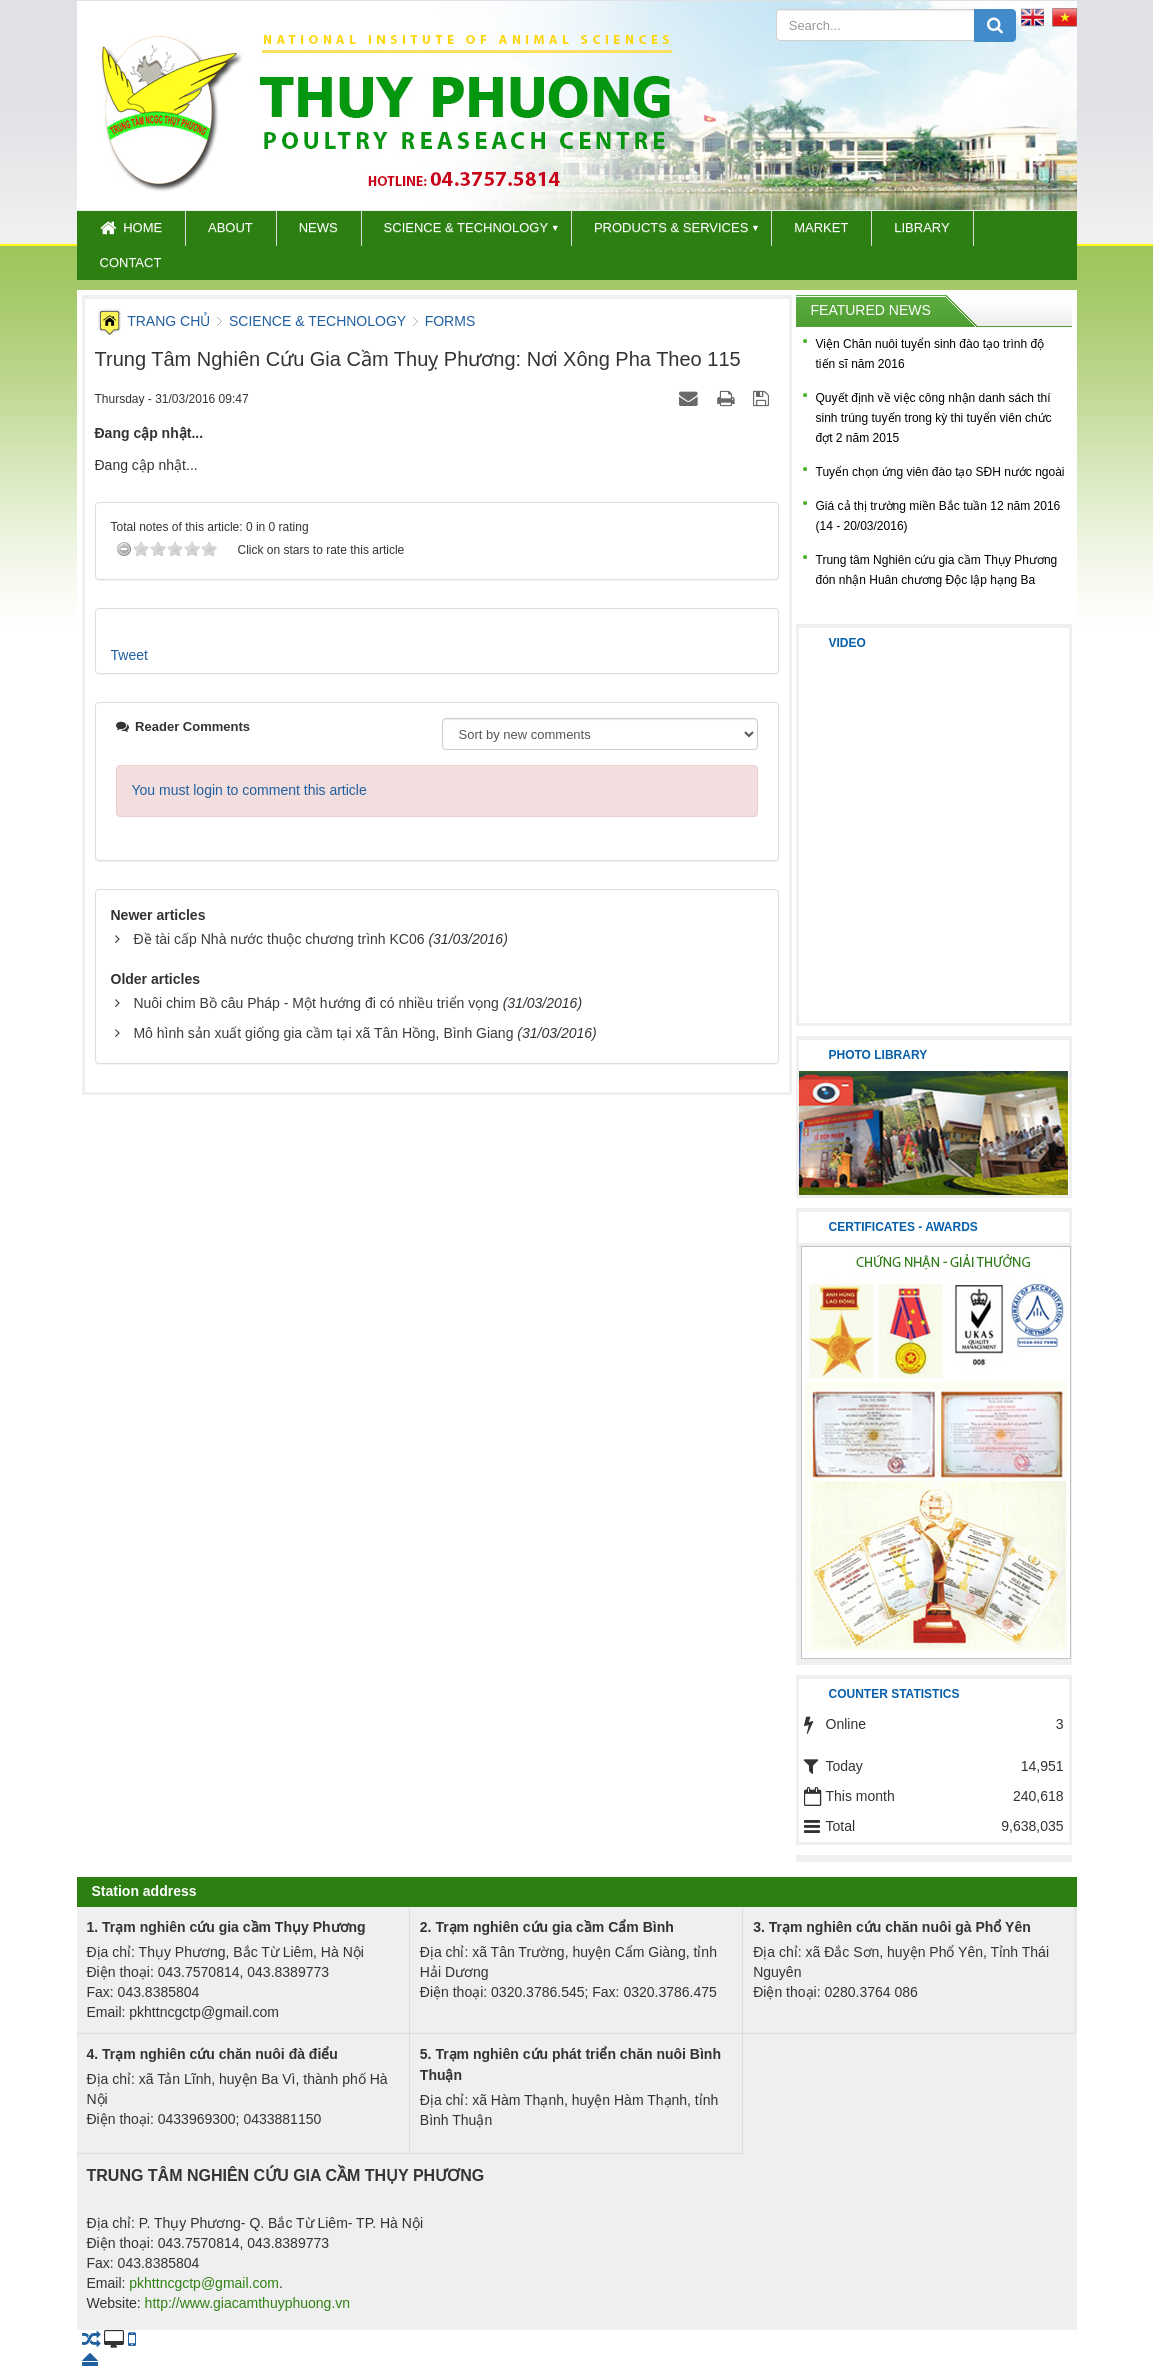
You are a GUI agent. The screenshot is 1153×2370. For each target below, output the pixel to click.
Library (921, 227)
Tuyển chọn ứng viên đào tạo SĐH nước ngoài (940, 472)
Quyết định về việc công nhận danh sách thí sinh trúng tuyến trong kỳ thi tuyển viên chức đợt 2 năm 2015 (934, 418)
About (230, 227)
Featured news (871, 310)
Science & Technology (466, 227)
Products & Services (671, 227)
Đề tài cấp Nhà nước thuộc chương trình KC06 (278, 939)
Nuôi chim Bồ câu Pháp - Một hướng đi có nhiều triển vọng (315, 1003)
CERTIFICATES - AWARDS (903, 1227)
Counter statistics (894, 1694)
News (318, 227)
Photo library (878, 1055)
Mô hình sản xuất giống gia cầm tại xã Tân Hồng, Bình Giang (323, 1033)
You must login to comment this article (249, 790)
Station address (144, 1891)
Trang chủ (155, 321)
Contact (131, 262)
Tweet (129, 655)
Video (847, 643)
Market (821, 227)
